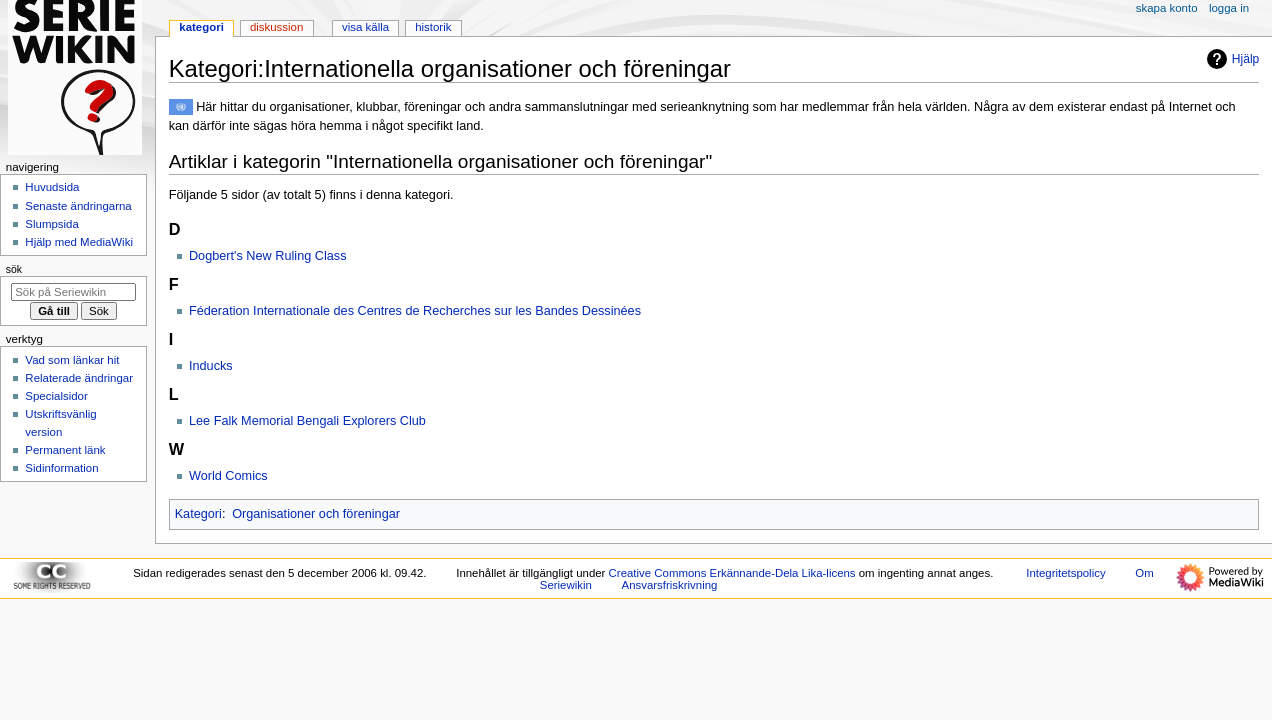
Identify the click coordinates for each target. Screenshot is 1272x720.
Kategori (198, 514)
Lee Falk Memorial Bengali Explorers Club (307, 421)
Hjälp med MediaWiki (79, 242)
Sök (14, 269)
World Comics (228, 476)
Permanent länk (65, 450)
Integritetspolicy (1065, 573)
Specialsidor (56, 396)
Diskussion (276, 27)
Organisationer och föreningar (316, 514)
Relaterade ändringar (79, 378)
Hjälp (1230, 59)
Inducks (211, 366)
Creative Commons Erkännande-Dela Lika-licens (732, 573)
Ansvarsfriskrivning (670, 585)
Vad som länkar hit (72, 360)
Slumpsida (51, 224)
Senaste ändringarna (78, 206)
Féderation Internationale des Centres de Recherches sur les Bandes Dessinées (415, 311)
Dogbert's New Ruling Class (268, 256)
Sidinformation (61, 468)
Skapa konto (1167, 8)
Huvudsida (52, 187)
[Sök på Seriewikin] (73, 292)
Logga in (1229, 8)
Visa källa (365, 27)
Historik (433, 27)
